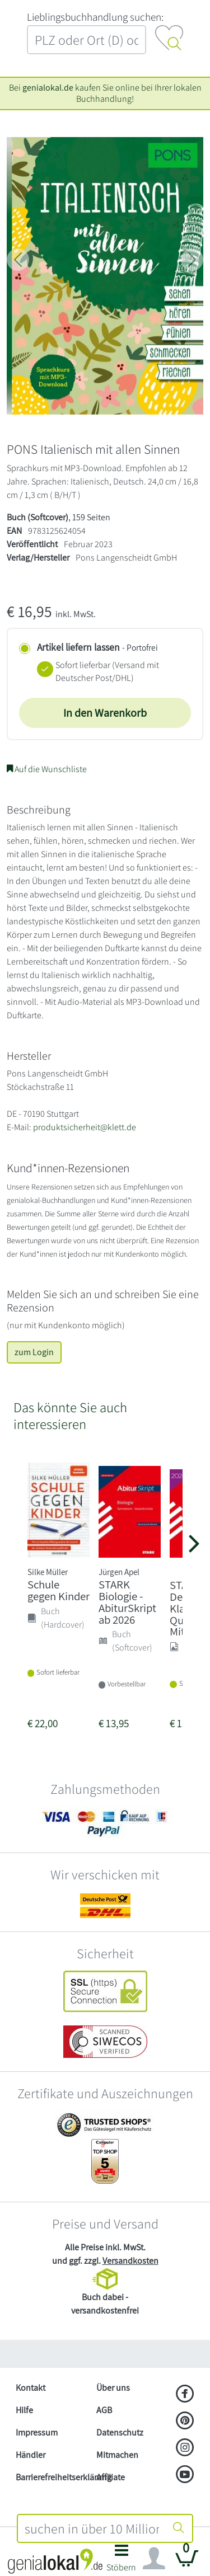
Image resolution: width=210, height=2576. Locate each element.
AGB (104, 2410)
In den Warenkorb (105, 713)
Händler (30, 2455)
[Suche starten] (178, 2528)
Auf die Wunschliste (47, 769)
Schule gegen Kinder (58, 1590)
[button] (121, 2561)
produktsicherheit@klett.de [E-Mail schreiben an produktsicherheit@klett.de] (84, 1127)
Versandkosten (130, 2261)
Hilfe (24, 2410)
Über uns (113, 2388)
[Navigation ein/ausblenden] (154, 2558)
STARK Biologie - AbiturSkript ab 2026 (127, 1602)
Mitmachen (117, 2455)
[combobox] (92, 2528)
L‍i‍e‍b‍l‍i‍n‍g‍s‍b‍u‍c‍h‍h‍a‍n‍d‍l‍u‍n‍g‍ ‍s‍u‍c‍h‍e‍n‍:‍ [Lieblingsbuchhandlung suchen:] (95, 17)
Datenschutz (119, 2432)
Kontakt (30, 2388)
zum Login (34, 1352)
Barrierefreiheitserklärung (51, 2477)
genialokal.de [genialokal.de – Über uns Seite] (47, 87)
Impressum (37, 2432)
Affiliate (110, 2477)
